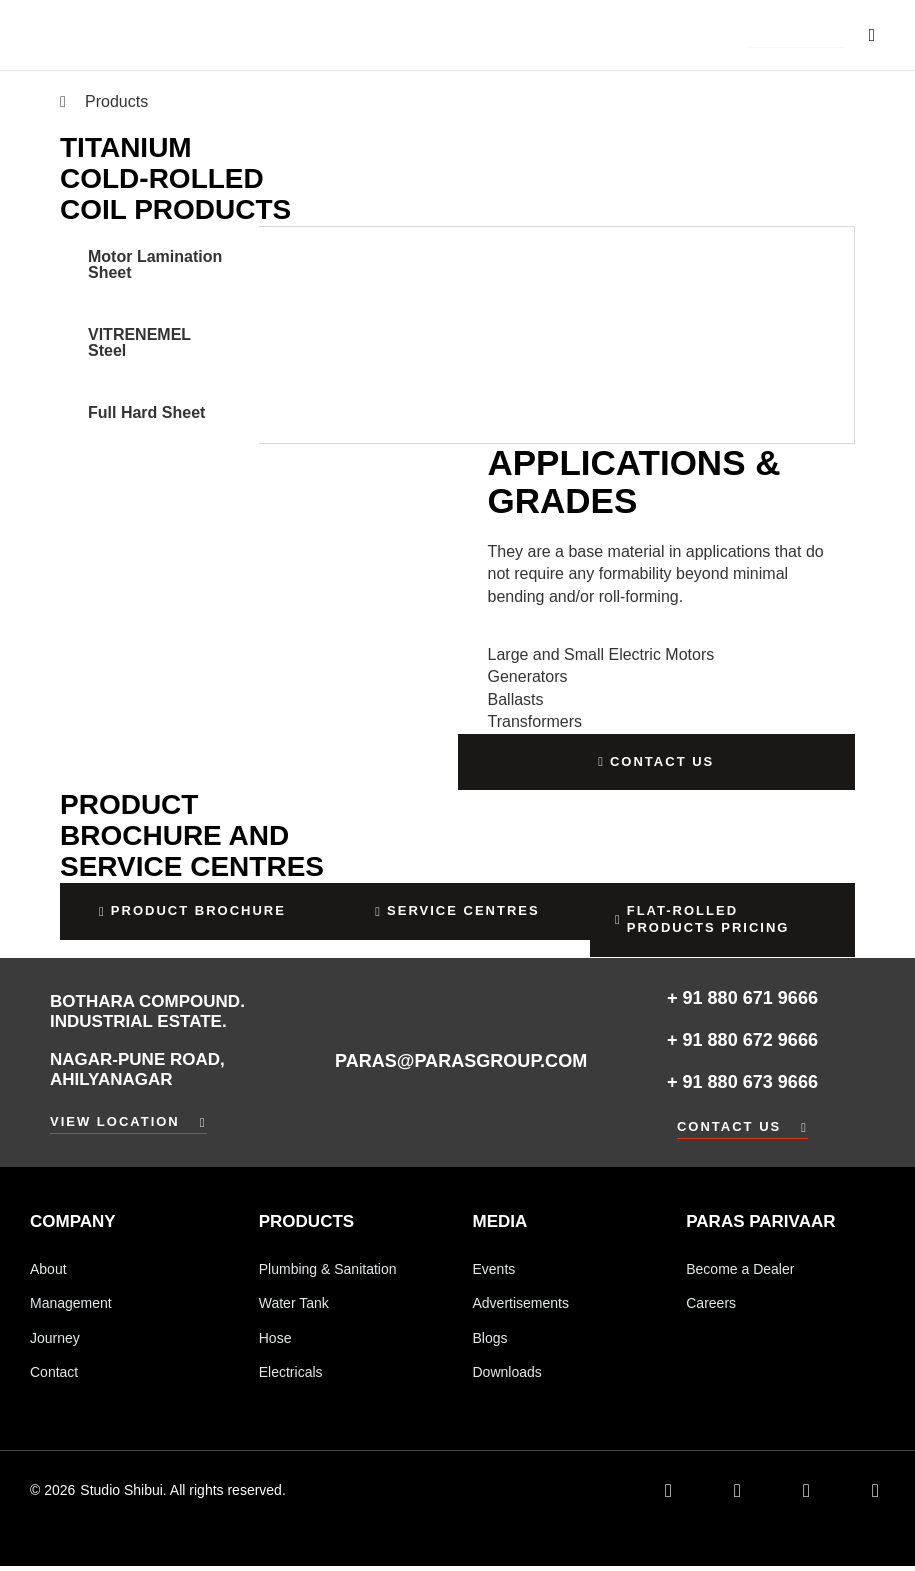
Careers (711, 1305)
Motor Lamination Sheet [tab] (155, 264)
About (48, 1270)
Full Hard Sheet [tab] (146, 412)
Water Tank (294, 1305)
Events (494, 1270)
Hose (275, 1341)
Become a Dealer (740, 1270)
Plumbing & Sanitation (328, 1270)
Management (71, 1305)
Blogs (490, 1341)
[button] (796, 36)
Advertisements (521, 1305)
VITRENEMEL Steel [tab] (139, 342)
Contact (54, 1376)
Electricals (291, 1376)
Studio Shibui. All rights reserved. (182, 1495)
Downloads (507, 1376)
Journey (55, 1341)
